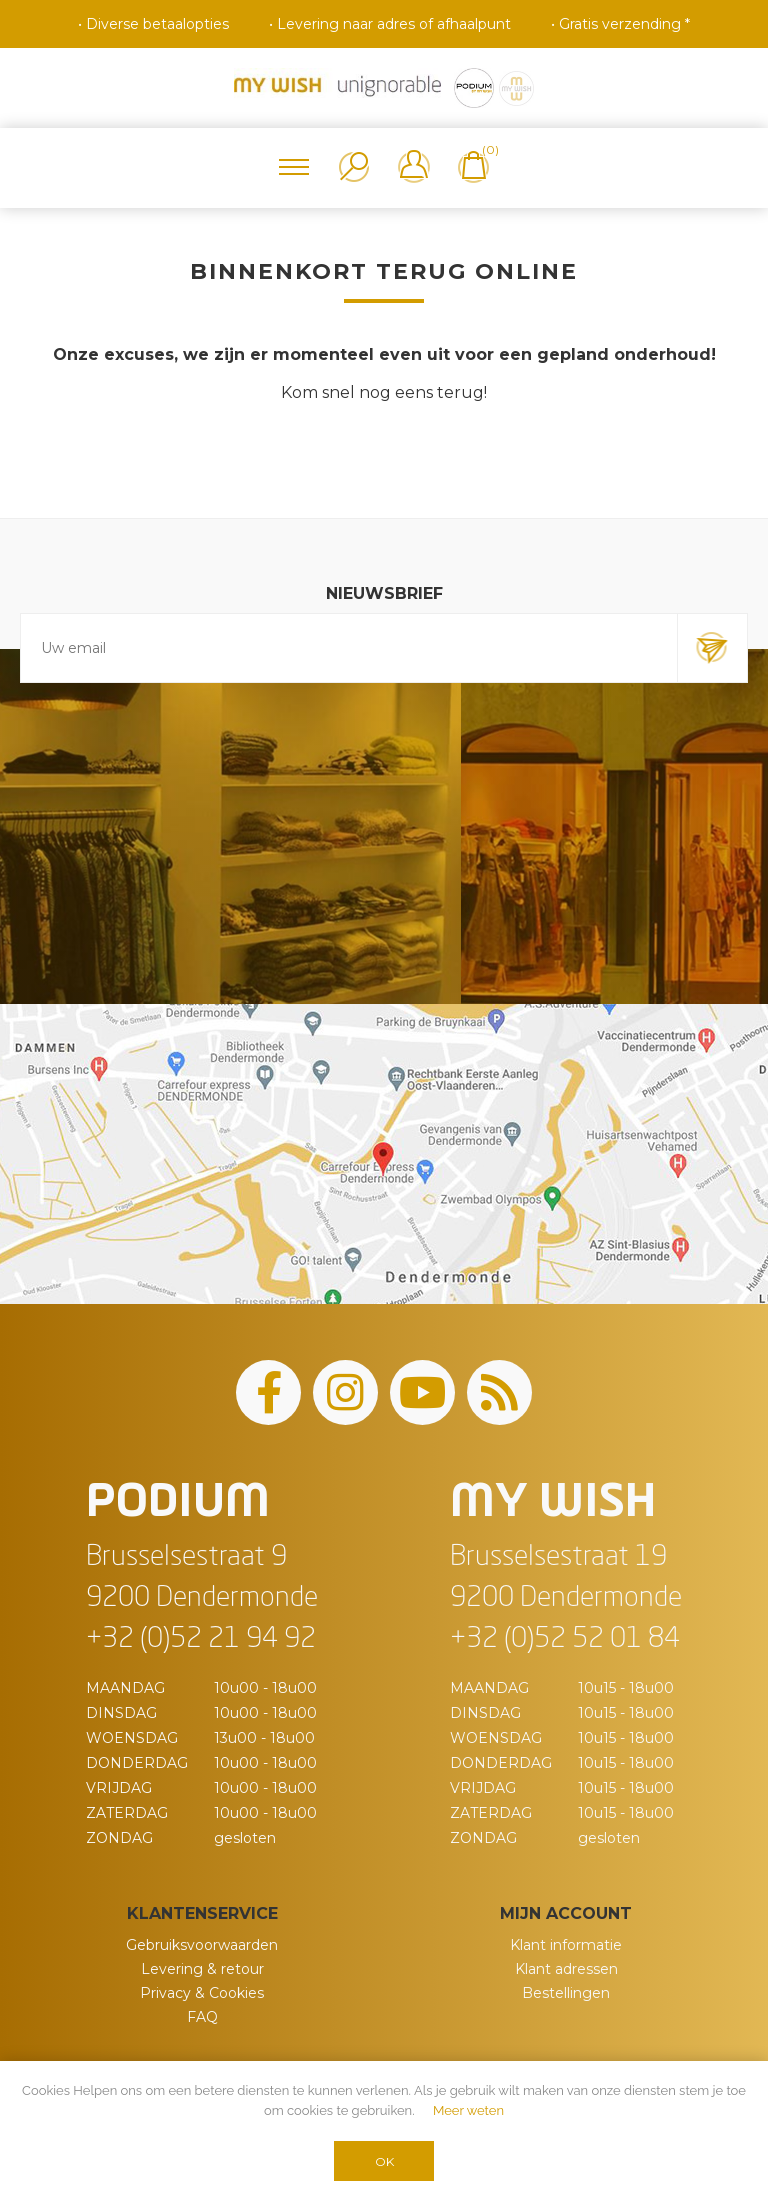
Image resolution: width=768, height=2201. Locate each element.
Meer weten (468, 2110)
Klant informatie (566, 1945)
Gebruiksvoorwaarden (202, 1945)
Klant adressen (566, 1969)
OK (384, 2161)
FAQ (202, 2017)
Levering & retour (202, 1969)
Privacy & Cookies (202, 1993)
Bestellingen (566, 1993)
